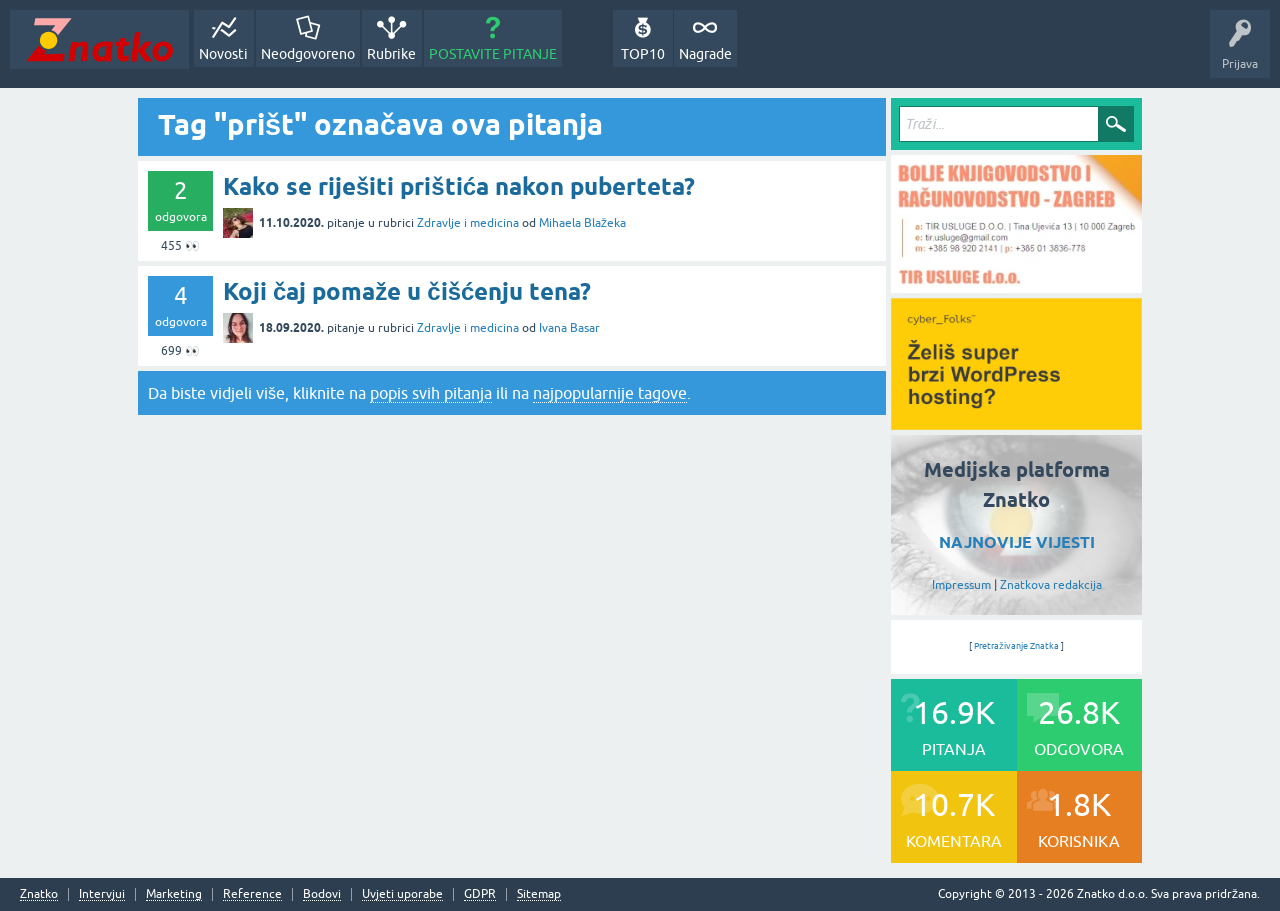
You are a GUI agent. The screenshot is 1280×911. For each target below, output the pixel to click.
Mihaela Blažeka (582, 223)
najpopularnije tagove (610, 393)
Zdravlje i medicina (468, 223)
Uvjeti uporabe (402, 894)
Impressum (961, 585)
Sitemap (539, 894)
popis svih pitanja (431, 393)
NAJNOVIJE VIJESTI (1017, 542)
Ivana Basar (569, 328)
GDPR (480, 894)
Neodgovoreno (308, 54)
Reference (252, 894)
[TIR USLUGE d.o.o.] (1016, 286)
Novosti (223, 54)
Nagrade (705, 54)
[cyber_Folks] (1016, 423)
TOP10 (643, 54)
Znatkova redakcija (1051, 585)
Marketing (174, 894)
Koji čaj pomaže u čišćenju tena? (407, 291)
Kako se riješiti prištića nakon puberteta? (459, 186)
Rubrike (391, 54)
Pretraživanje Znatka (1016, 646)
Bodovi (322, 894)
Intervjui (102, 894)
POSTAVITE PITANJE (493, 54)
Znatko (39, 894)
